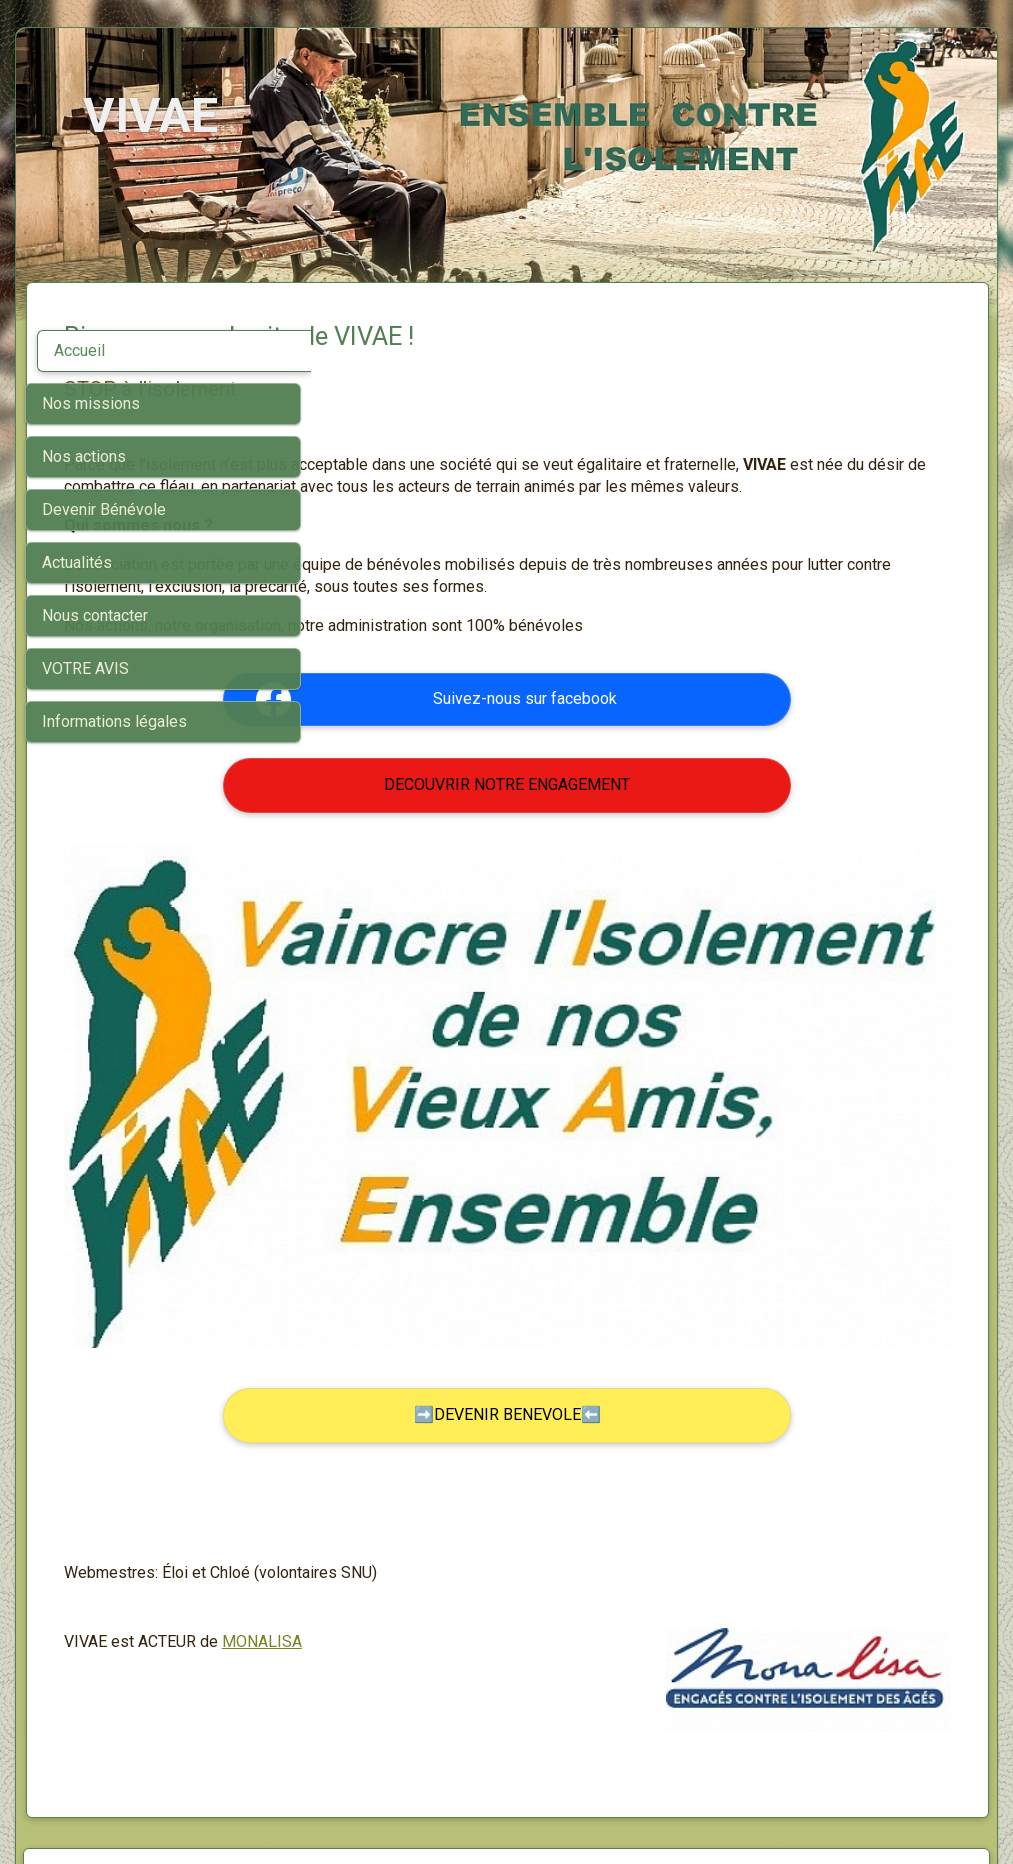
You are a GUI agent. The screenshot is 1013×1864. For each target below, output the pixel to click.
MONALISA (546, 1525)
